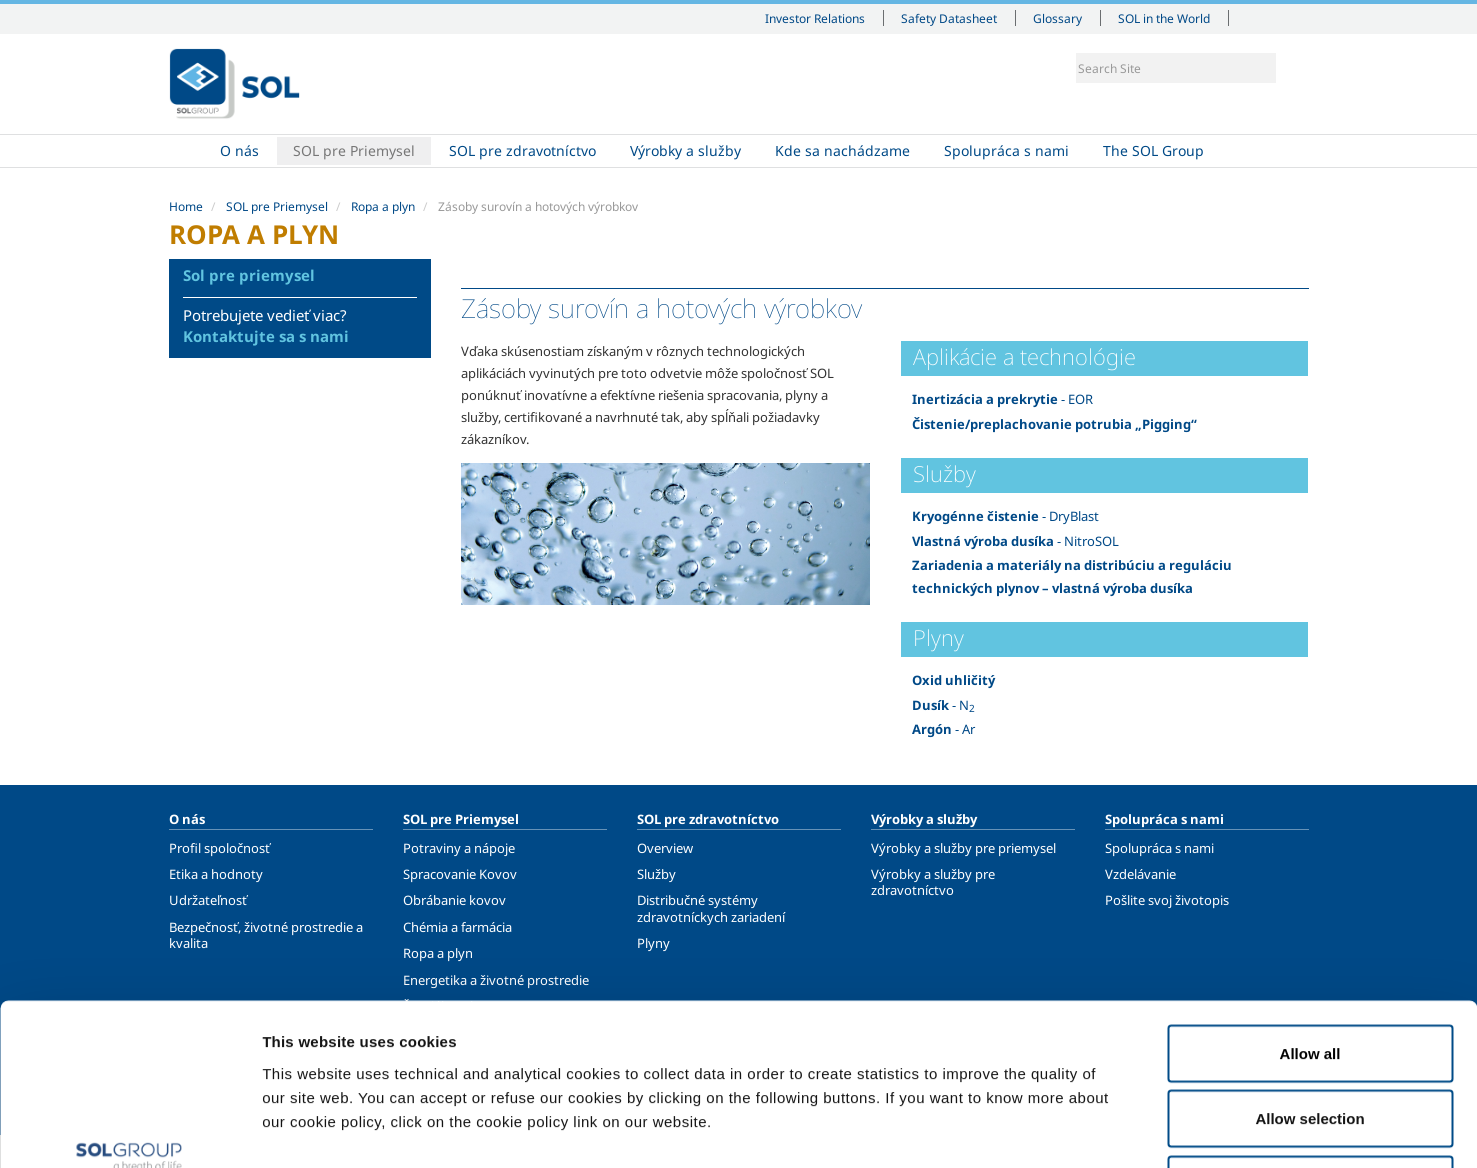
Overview (665, 848)
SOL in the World (1164, 18)
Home (186, 151)
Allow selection (1309, 971)
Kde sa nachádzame (842, 150)
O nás (239, 150)
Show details (1039, 1128)
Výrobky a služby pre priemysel (963, 848)
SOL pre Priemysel (354, 150)
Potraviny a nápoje (459, 848)
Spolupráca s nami (1006, 150)
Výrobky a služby (685, 150)
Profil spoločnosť (219, 848)
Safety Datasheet (949, 18)
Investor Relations (815, 18)
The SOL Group (1153, 150)
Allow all (1310, 905)
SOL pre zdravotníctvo (522, 150)
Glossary (1057, 18)
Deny (1310, 1036)
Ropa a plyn (383, 206)
